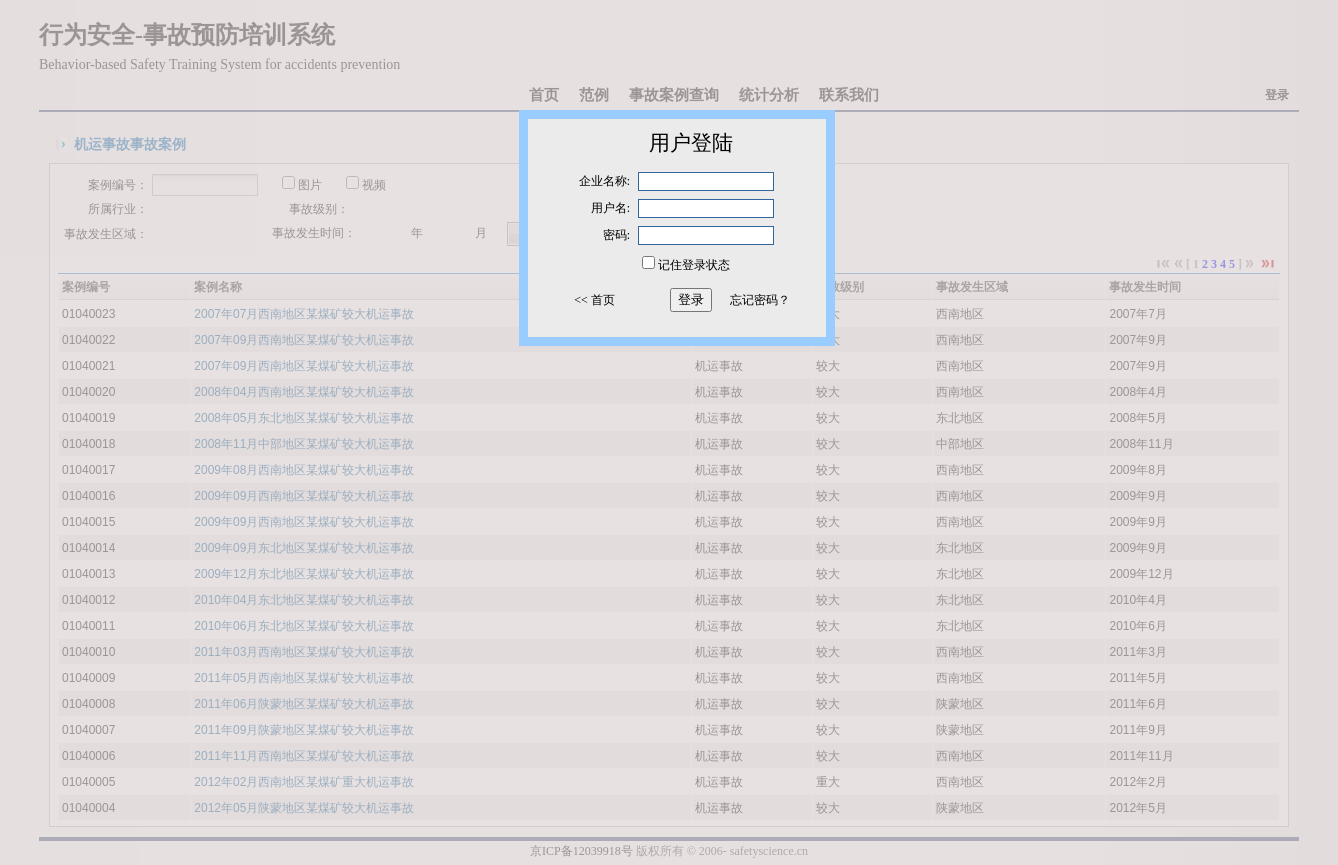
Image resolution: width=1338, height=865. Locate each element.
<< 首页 (594, 300)
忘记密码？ (760, 300)
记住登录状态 (694, 265)
